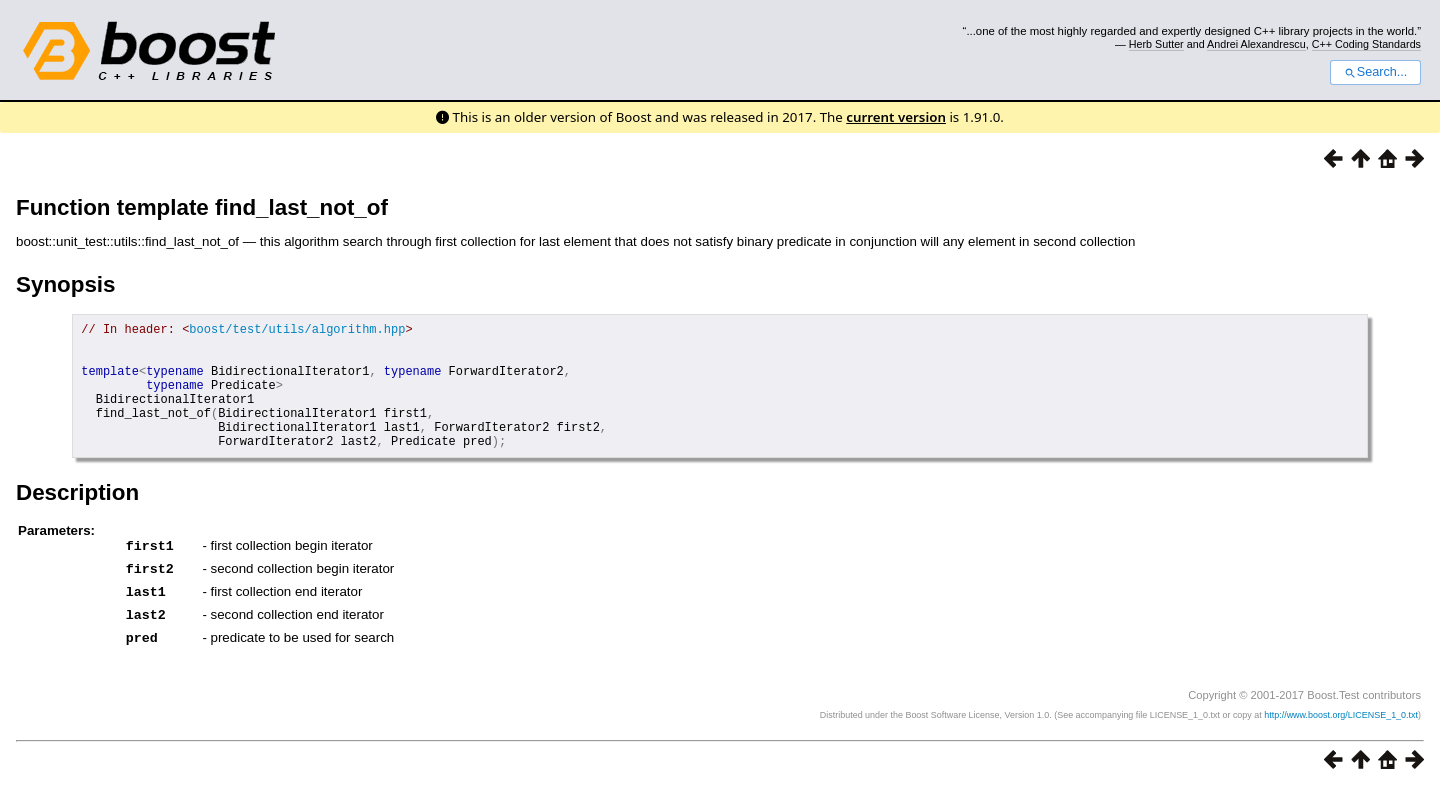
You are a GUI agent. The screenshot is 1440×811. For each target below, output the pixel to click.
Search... (1375, 72)
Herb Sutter (1156, 44)
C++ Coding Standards (1366, 44)
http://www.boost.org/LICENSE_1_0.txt (1341, 737)
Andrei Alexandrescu (1256, 44)
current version (896, 117)
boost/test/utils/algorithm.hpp (297, 331)
